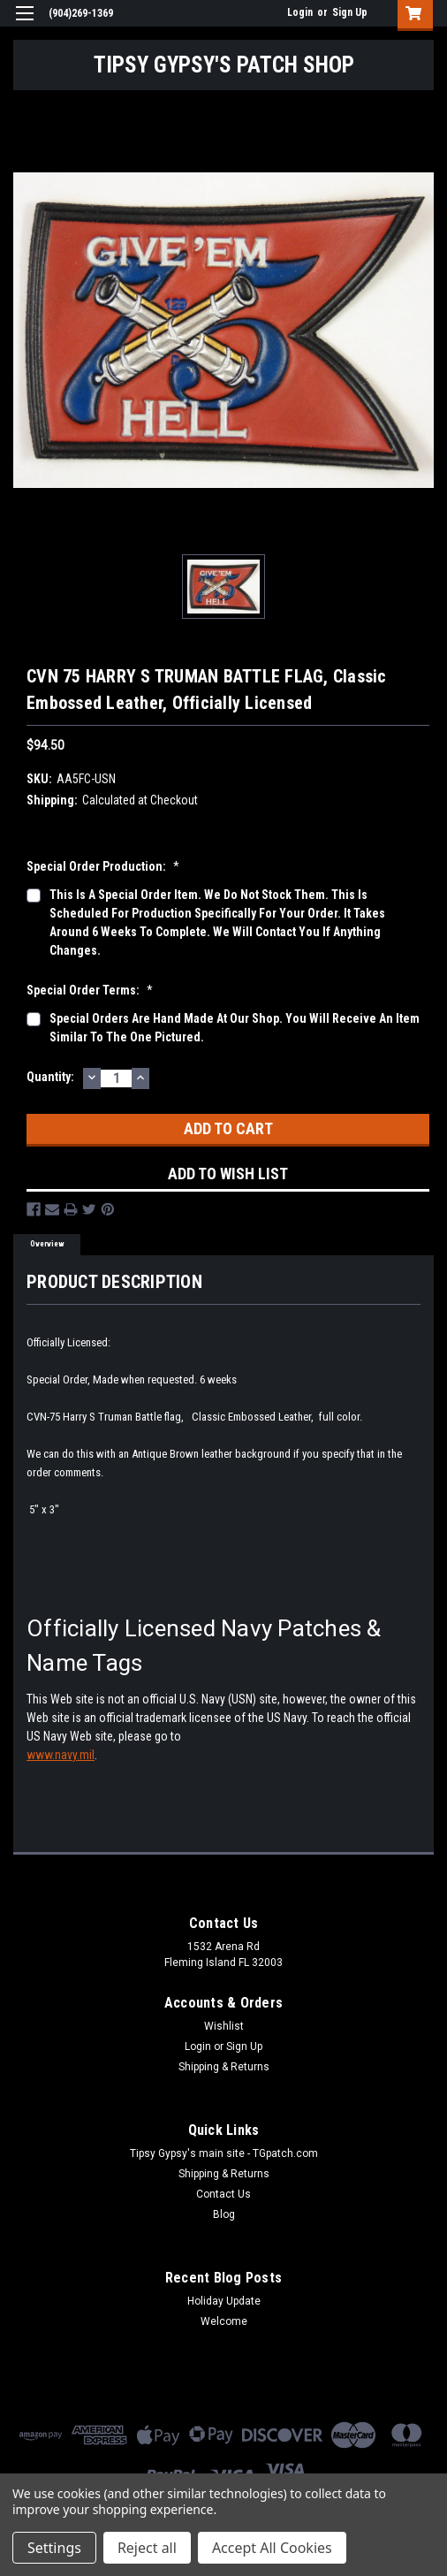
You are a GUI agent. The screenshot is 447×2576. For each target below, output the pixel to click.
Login (300, 12)
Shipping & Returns (223, 2067)
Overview (47, 1243)
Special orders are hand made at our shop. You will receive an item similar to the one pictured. (234, 1027)
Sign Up (349, 12)
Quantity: (50, 1077)
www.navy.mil (61, 1755)
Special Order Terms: (90, 990)
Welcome (224, 2321)
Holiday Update (224, 2301)
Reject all (147, 2547)
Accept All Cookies (272, 2547)
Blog (224, 2214)
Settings (54, 2547)
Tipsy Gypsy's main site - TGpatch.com (224, 2153)
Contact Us (223, 2194)
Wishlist (224, 2026)
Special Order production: (103, 866)
